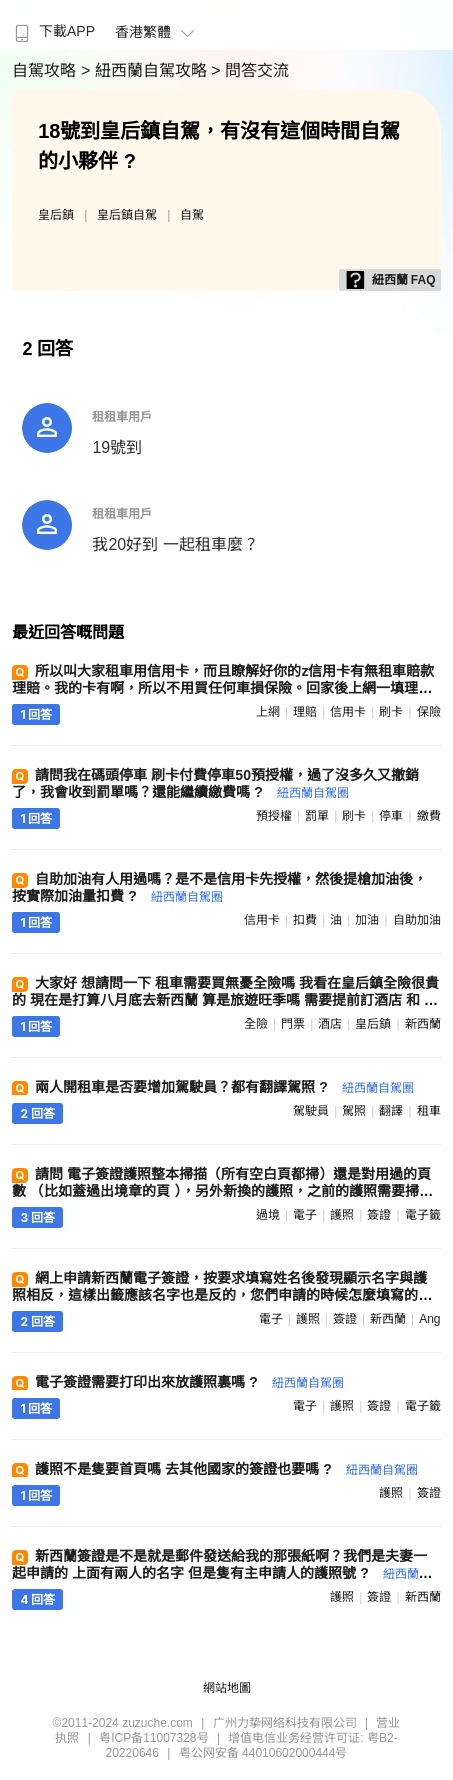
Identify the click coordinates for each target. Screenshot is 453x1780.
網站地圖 (227, 1688)
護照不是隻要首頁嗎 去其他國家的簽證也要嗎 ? (226, 1469)
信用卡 (348, 712)
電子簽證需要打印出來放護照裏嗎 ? (189, 1382)
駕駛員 (311, 1111)
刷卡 (391, 712)
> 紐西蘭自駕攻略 (146, 70)
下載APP (52, 31)
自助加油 (417, 920)
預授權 (274, 816)
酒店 (330, 1024)
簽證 (379, 1215)
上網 (268, 712)
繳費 (429, 816)
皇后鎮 (56, 215)
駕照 (354, 1111)
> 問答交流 (250, 70)
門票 (293, 1024)
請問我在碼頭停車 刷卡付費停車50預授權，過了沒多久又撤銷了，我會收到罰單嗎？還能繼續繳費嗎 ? (215, 783)
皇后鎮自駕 (127, 215)
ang (429, 1319)
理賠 (305, 712)
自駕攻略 (46, 70)
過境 (268, 1215)
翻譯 (391, 1111)
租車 (429, 1111)
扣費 (305, 920)
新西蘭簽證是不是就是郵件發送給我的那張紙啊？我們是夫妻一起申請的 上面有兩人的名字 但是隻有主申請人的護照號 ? (221, 1572)
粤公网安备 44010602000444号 (263, 1753)
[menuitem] (52, 25)
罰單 (317, 816)
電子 (305, 1215)
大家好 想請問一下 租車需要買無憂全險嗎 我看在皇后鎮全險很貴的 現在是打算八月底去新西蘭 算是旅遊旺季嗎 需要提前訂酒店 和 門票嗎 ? (225, 1000)
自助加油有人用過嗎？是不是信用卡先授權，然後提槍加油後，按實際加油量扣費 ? (219, 887)
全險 (256, 1024)
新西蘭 (423, 1024)
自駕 (192, 215)
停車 (391, 816)
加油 (367, 920)
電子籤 (423, 1215)
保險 (429, 712)
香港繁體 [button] (157, 32)
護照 (342, 1215)
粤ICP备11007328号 (153, 1738)
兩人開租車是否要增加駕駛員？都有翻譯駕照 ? (224, 1087)
